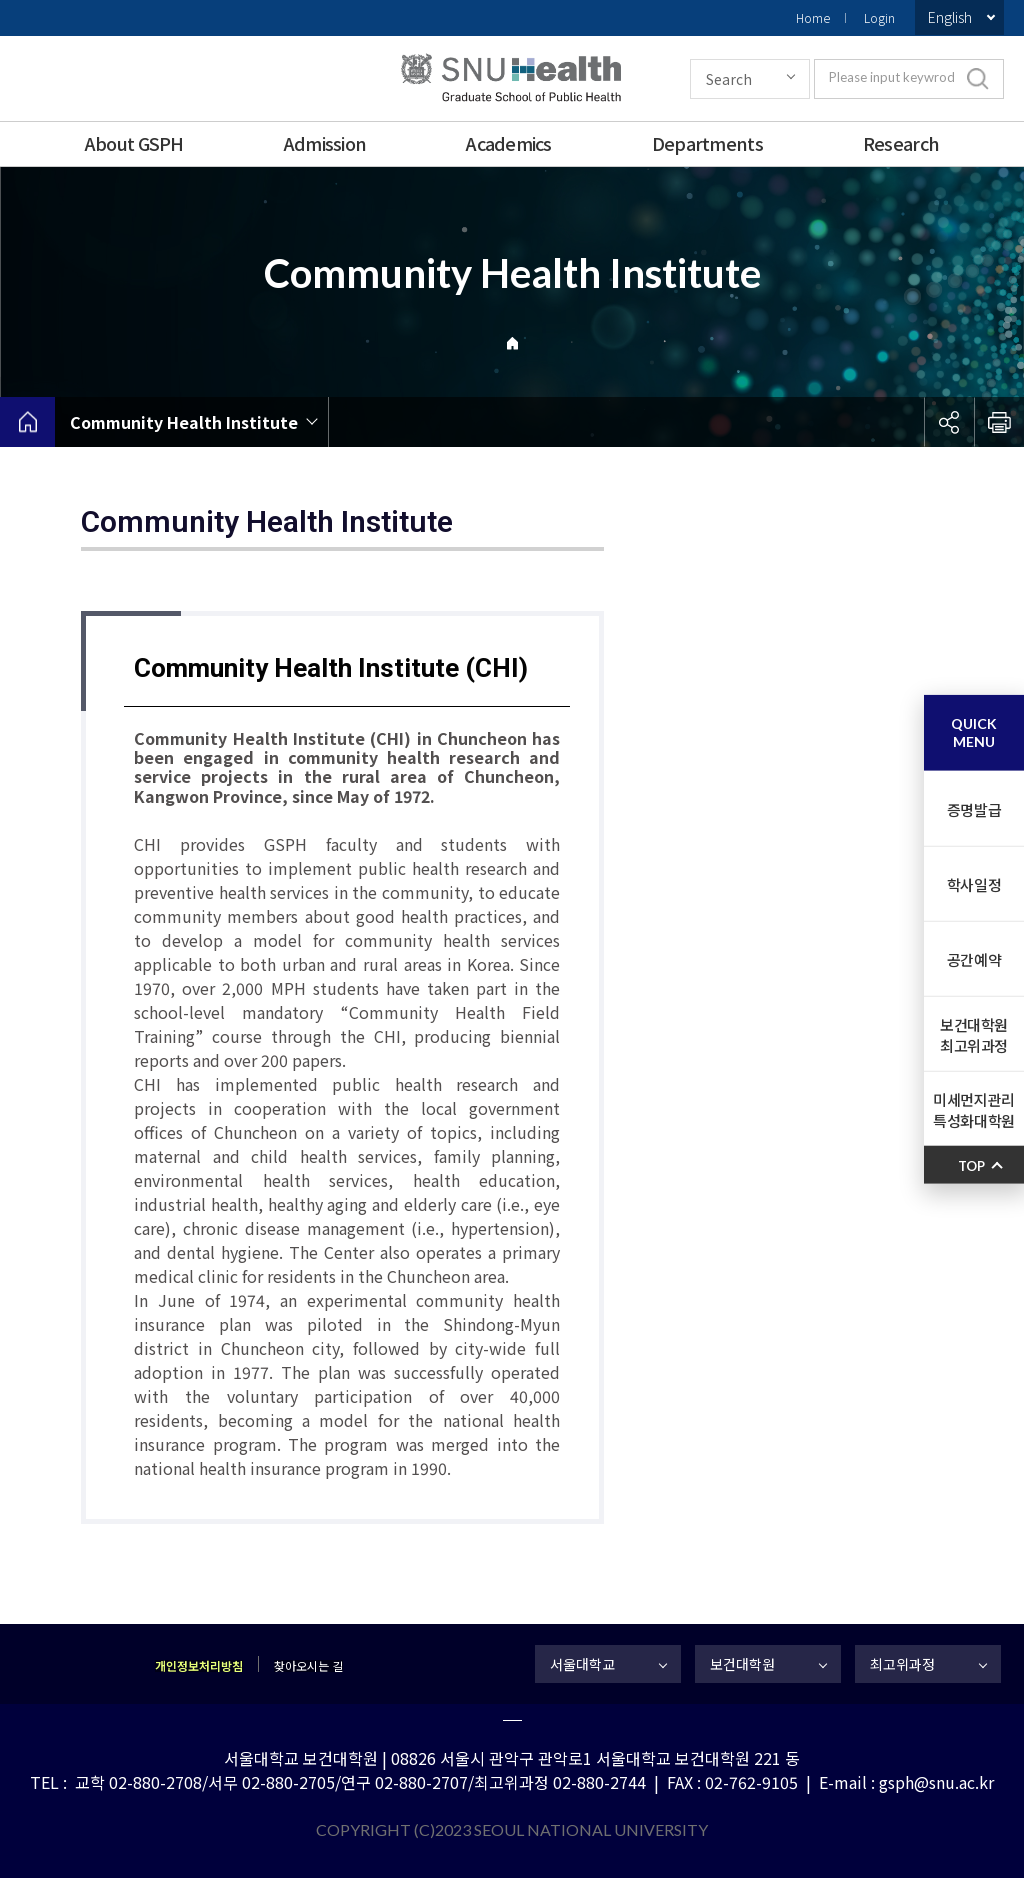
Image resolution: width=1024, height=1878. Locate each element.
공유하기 (949, 422)
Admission (325, 143)
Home (813, 17)
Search (729, 79)
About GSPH (134, 143)
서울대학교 (582, 1664)
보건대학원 (742, 1664)
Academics (509, 143)
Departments (707, 143)
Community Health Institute (184, 422)
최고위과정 (902, 1664)
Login (879, 17)
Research (901, 143)
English (950, 17)
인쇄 (999, 422)
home (27, 422)
